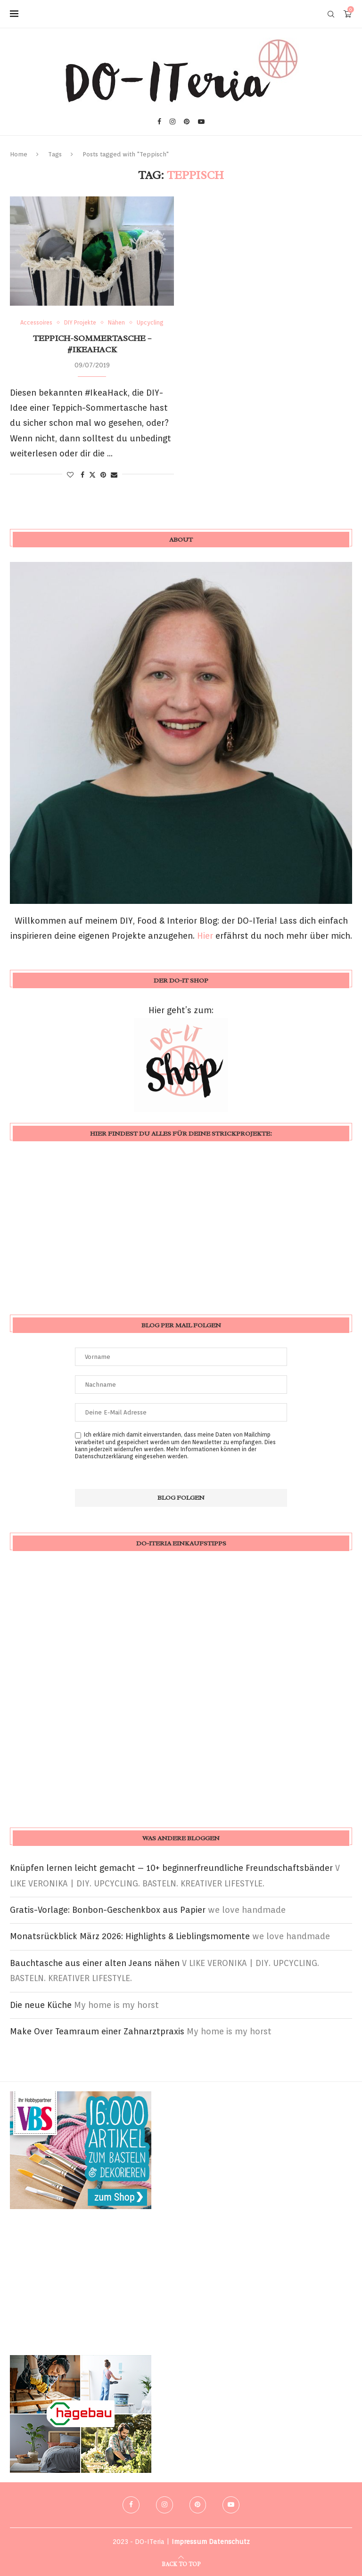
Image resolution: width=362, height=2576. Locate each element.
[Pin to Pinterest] (103, 475)
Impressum (189, 2541)
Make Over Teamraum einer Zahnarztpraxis (97, 2031)
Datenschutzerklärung (104, 1456)
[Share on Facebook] (82, 475)
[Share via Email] (114, 475)
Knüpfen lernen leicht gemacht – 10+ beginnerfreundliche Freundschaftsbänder (171, 1868)
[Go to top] (181, 2563)
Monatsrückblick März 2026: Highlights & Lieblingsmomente (130, 1936)
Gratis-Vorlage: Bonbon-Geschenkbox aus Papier (108, 1910)
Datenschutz (229, 2541)
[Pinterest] (186, 121)
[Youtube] (201, 121)
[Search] (331, 14)
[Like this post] (70, 475)
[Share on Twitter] (92, 475)
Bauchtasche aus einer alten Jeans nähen (95, 1963)
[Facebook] (159, 121)
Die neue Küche (41, 2005)
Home (18, 154)
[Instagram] (172, 121)
